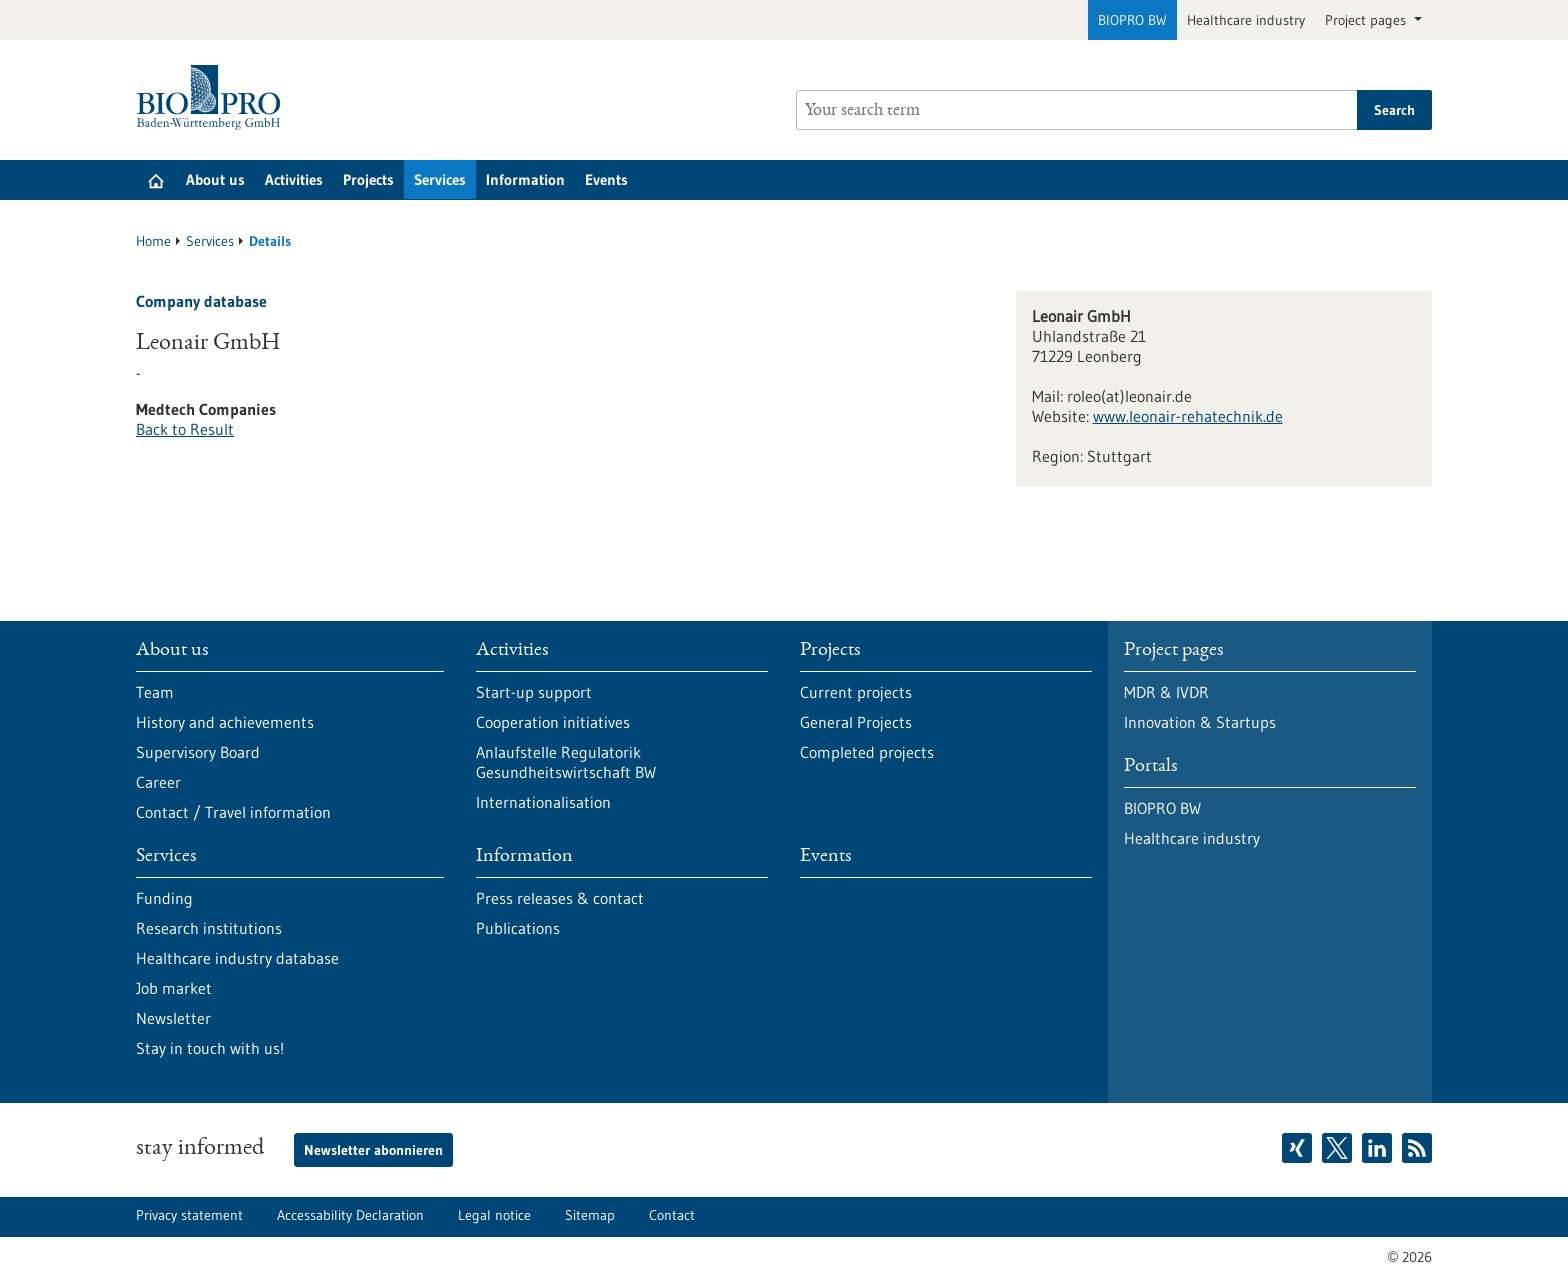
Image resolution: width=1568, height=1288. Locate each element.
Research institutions (209, 928)
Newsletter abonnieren (373, 1150)
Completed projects (867, 752)
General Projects (856, 722)
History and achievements (225, 722)
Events (606, 179)
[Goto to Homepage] (213, 97)
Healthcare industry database (237, 958)
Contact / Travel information (233, 812)
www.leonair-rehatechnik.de (1188, 416)
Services (440, 179)
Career (158, 782)
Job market (174, 988)
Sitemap (590, 1215)
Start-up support (534, 692)
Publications (518, 928)
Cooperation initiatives (553, 722)
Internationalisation (543, 802)
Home (153, 241)
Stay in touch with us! (210, 1048)
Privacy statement (189, 1215)
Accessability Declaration (350, 1215)
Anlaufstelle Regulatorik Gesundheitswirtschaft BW (566, 762)
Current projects (856, 692)
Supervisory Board (198, 752)
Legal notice (494, 1215)
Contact (672, 1215)
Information (525, 179)
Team (155, 692)
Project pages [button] (1367, 20)
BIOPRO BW (1132, 20)
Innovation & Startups (1200, 722)
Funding (164, 898)
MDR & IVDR (1166, 692)
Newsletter (173, 1018)
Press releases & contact (560, 898)
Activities (294, 179)
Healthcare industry (1246, 20)
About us (215, 179)
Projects (368, 179)
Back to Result (185, 429)
